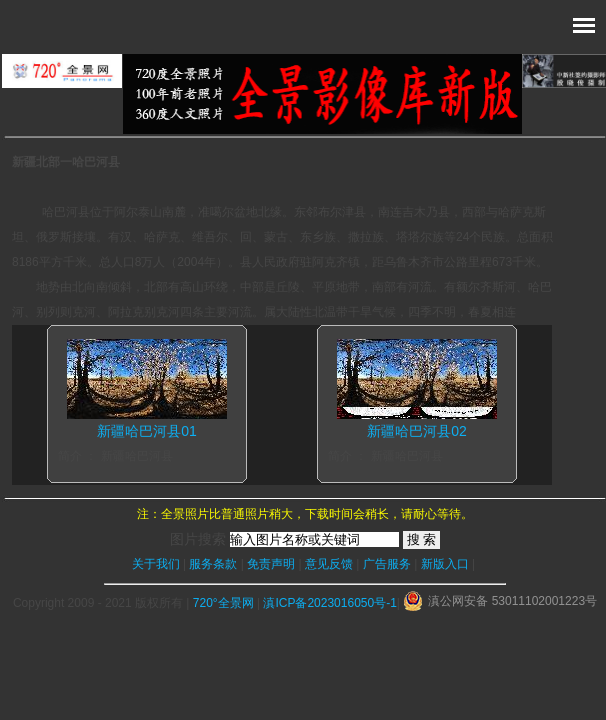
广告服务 (387, 564)
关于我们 (156, 564)
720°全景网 (223, 603)
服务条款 (213, 564)
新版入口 (445, 564)
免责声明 (271, 564)
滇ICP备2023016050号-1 (329, 603)
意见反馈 (329, 564)
